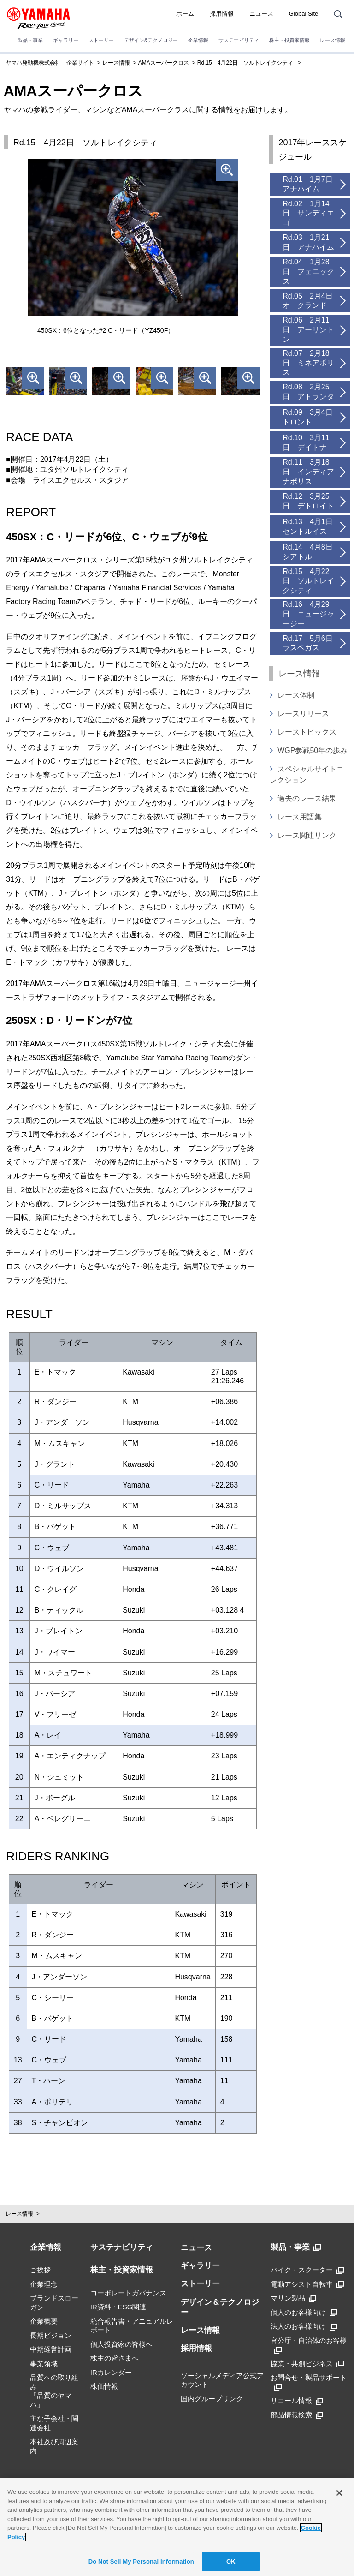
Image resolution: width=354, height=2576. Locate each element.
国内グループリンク (212, 2399)
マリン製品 (293, 2298)
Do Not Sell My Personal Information (141, 2561)
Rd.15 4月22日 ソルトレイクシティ (245, 63)
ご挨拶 (40, 2270)
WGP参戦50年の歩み (312, 750)
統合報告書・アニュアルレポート (131, 2325)
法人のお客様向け (304, 2326)
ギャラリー (65, 40)
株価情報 (104, 2386)
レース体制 (295, 695)
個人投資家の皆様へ (121, 2344)
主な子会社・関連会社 (54, 2423)
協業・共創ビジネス (307, 2364)
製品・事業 (30, 40)
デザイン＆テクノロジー (220, 2307)
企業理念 (44, 2284)
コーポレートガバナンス (128, 2293)
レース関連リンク (306, 835)
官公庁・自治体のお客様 (309, 2345)
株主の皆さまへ (114, 2358)
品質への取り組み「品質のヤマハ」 (54, 2391)
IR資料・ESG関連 (118, 2307)
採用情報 (222, 13)
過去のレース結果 (306, 798)
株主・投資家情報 (289, 40)
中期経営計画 (50, 2349)
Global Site (304, 13)
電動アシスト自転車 (307, 2284)
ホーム (185, 13)
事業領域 (44, 2363)
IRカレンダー (111, 2372)
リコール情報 (297, 2401)
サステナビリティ (238, 40)
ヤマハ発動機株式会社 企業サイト (50, 63)
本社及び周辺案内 (54, 2446)
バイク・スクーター (307, 2270)
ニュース (261, 13)
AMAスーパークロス (163, 63)
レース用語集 (299, 817)
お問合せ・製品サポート (309, 2382)
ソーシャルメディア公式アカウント (222, 2380)
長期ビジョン (50, 2335)
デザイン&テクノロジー (151, 40)
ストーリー (101, 40)
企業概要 (44, 2321)
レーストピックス (306, 732)
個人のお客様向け (304, 2312)
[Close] (339, 2493)
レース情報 (332, 40)
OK (231, 2561)
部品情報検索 (297, 2415)
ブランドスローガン (54, 2302)
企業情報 (198, 40)
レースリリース (303, 713)
